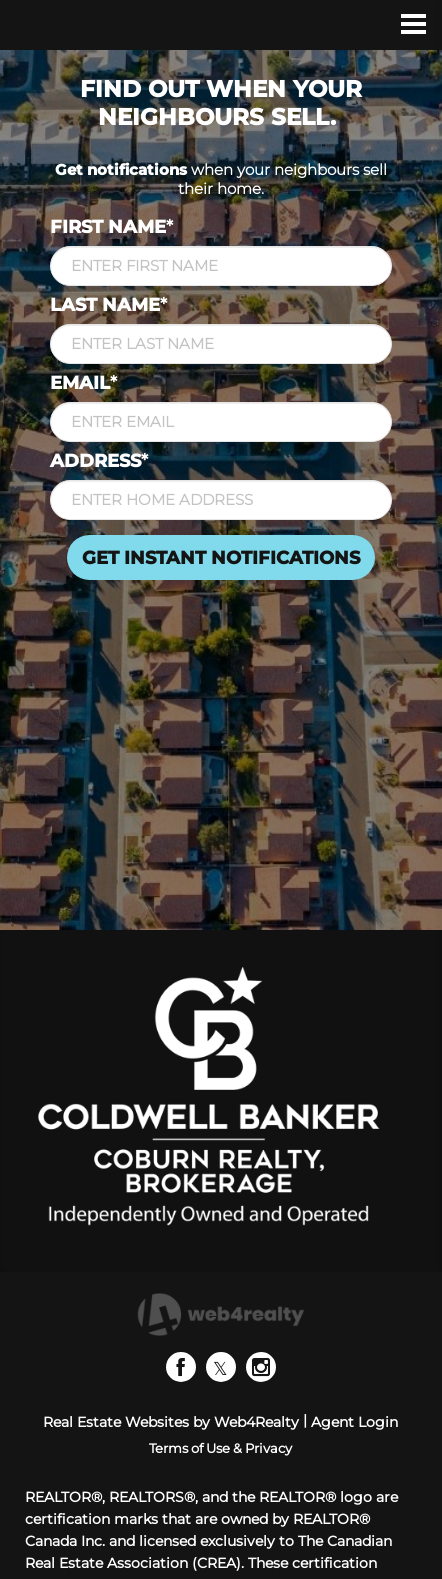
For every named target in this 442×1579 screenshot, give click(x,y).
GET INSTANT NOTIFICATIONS (221, 558)
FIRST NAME (111, 227)
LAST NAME (108, 305)
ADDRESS (99, 461)
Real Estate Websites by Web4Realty (171, 1422)
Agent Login (354, 1422)
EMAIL (83, 383)
